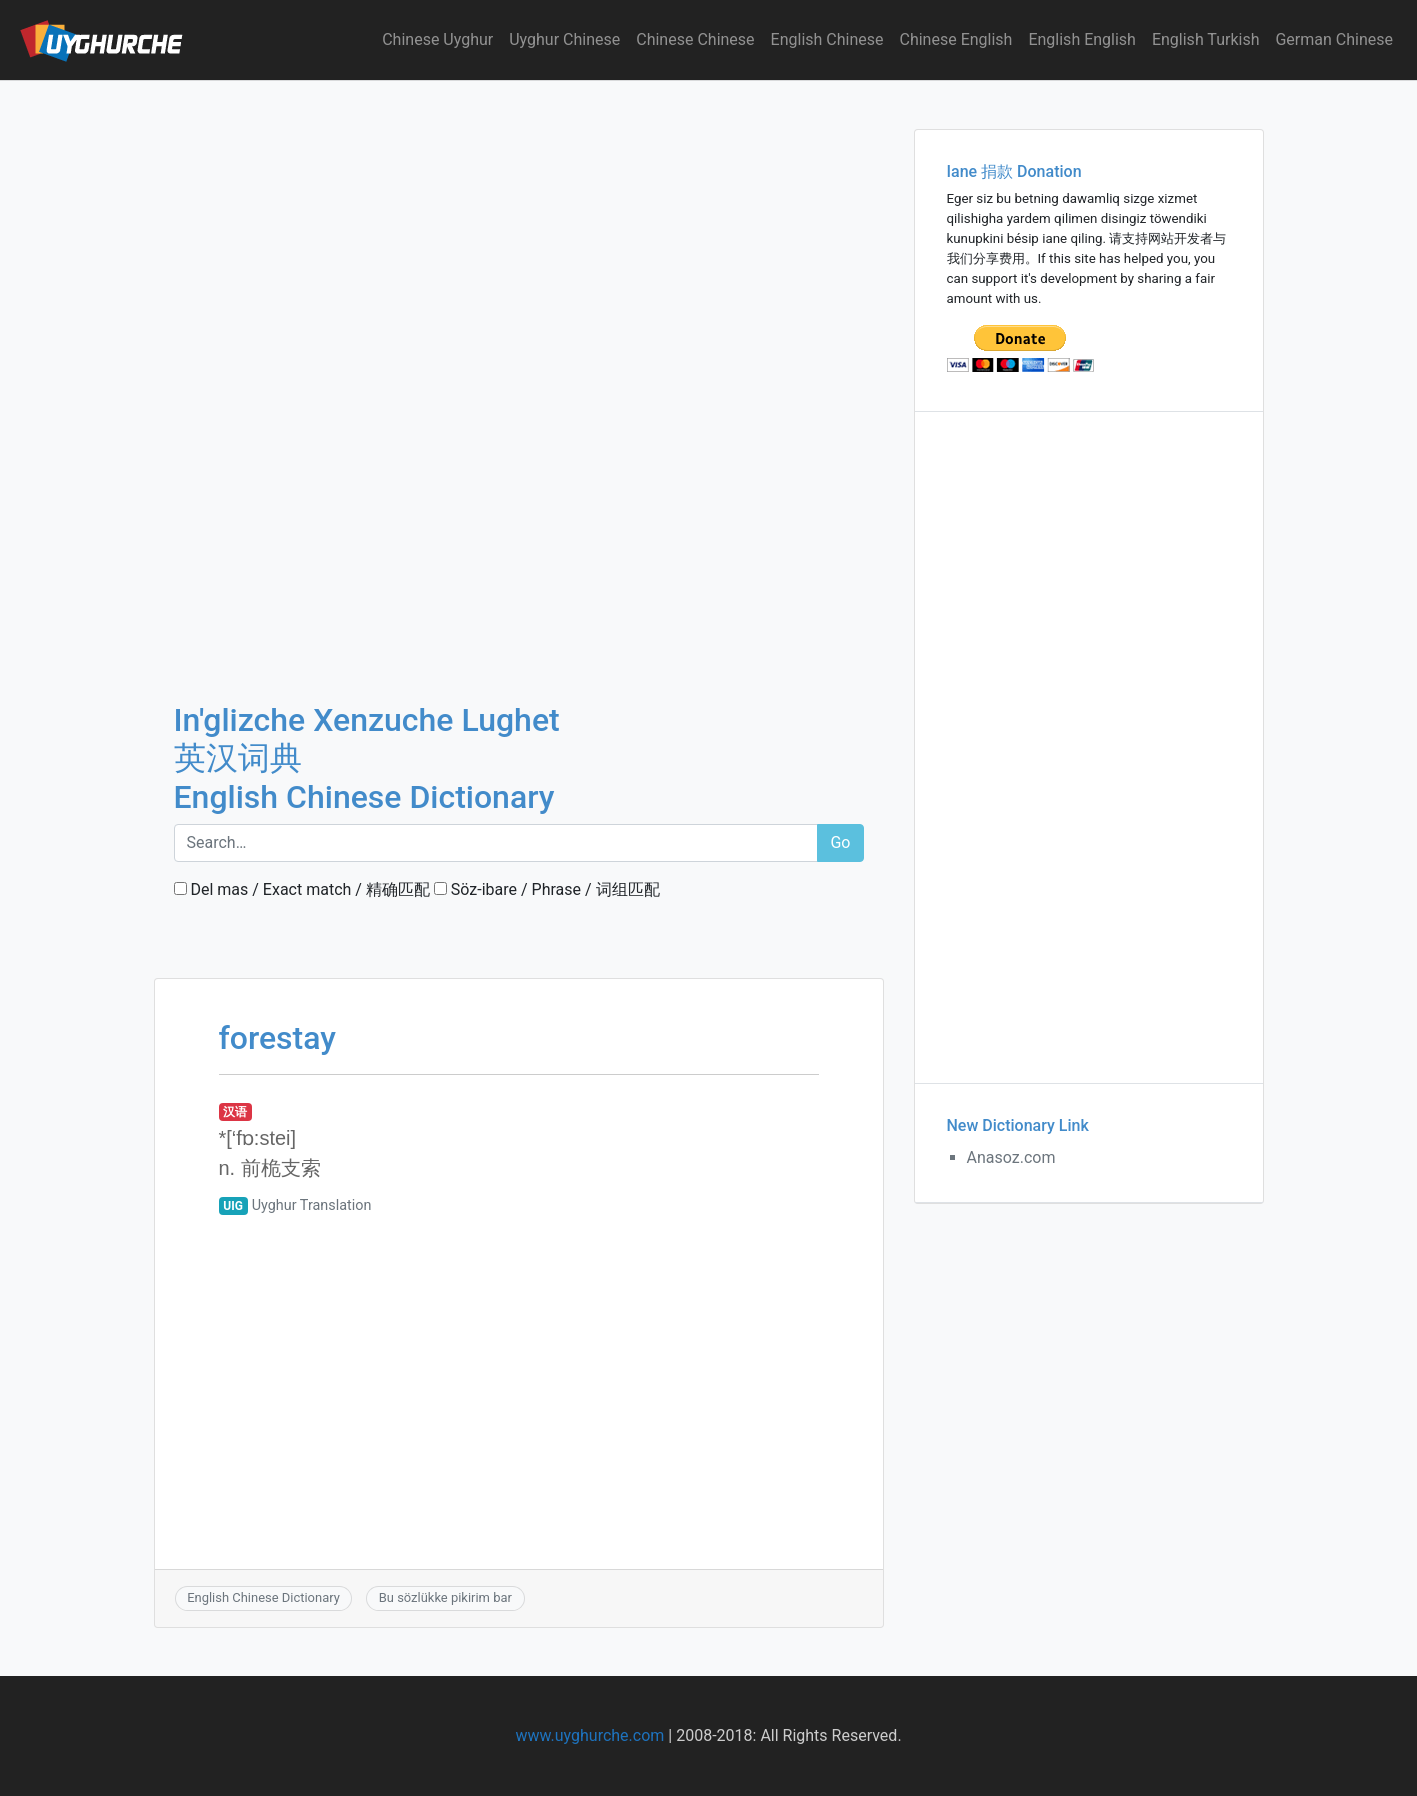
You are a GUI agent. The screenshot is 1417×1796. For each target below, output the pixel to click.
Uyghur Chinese (564, 39)
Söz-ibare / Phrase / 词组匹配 (547, 889)
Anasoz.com (1011, 1157)
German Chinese (1334, 39)
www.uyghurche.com (589, 1735)
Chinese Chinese (695, 39)
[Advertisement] (519, 229)
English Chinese (827, 39)
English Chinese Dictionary (263, 1597)
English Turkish (1206, 39)
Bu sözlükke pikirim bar (445, 1597)
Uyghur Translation (312, 1205)
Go (840, 842)
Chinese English (956, 39)
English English (1082, 39)
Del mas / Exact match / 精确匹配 (302, 889)
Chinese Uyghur (437, 39)
